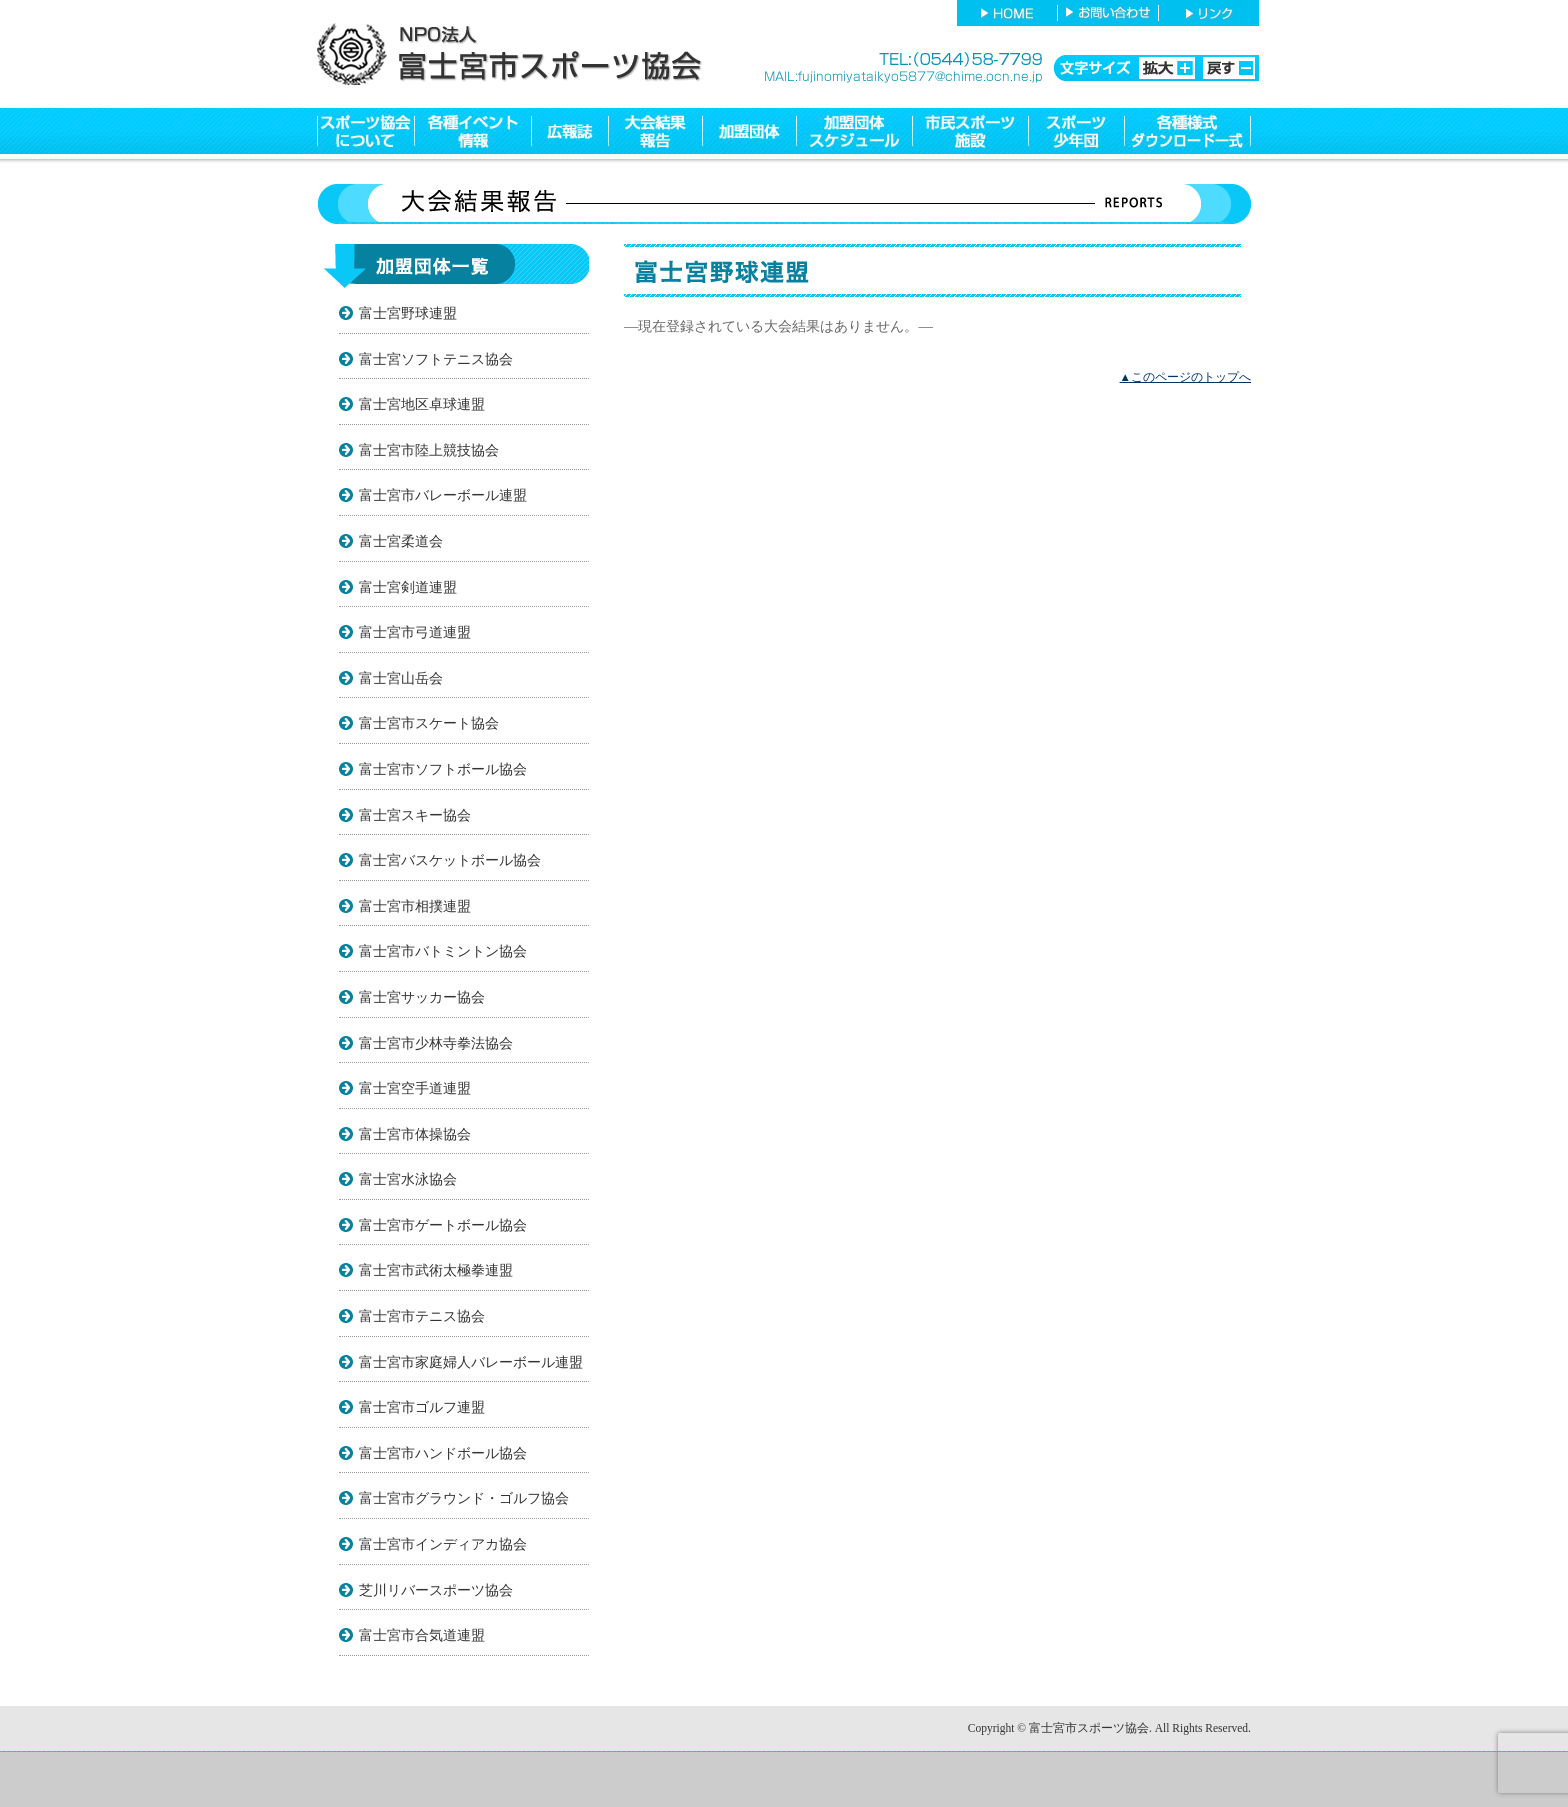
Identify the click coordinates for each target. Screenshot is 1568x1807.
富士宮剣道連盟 (408, 587)
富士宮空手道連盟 (415, 1088)
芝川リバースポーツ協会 (436, 1590)
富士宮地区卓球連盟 (422, 404)
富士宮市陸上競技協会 (429, 450)
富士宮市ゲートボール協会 (443, 1225)
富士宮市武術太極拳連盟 (436, 1270)
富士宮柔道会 (401, 541)
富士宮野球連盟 (408, 313)
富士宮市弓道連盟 (415, 632)
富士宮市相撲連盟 (415, 906)
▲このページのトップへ (1185, 377)
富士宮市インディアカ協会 (443, 1544)
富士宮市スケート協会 (429, 723)
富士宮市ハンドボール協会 (443, 1453)
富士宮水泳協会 (408, 1179)
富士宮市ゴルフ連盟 (422, 1407)
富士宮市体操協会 (415, 1134)
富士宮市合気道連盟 (422, 1635)
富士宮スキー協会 (415, 815)
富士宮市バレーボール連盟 (443, 495)
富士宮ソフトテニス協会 (436, 359)
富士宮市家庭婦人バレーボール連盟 (471, 1362)
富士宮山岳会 (401, 678)
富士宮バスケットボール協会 (450, 860)
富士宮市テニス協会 (422, 1316)
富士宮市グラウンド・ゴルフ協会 (464, 1498)
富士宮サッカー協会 (422, 997)
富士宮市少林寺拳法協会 (436, 1043)
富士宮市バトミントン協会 (443, 951)
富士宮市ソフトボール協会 (443, 769)
